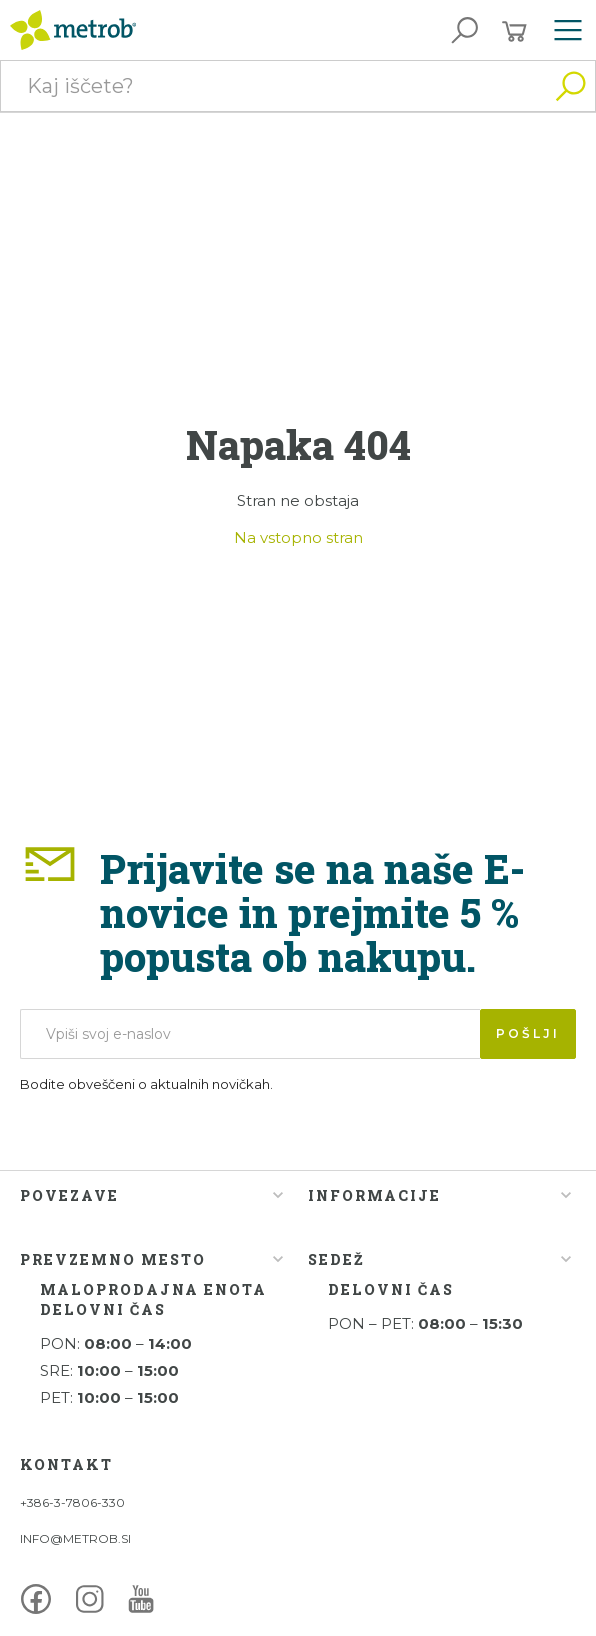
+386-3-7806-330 (72, 1502)
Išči (570, 86)
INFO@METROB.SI (75, 1538)
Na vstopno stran (298, 537)
